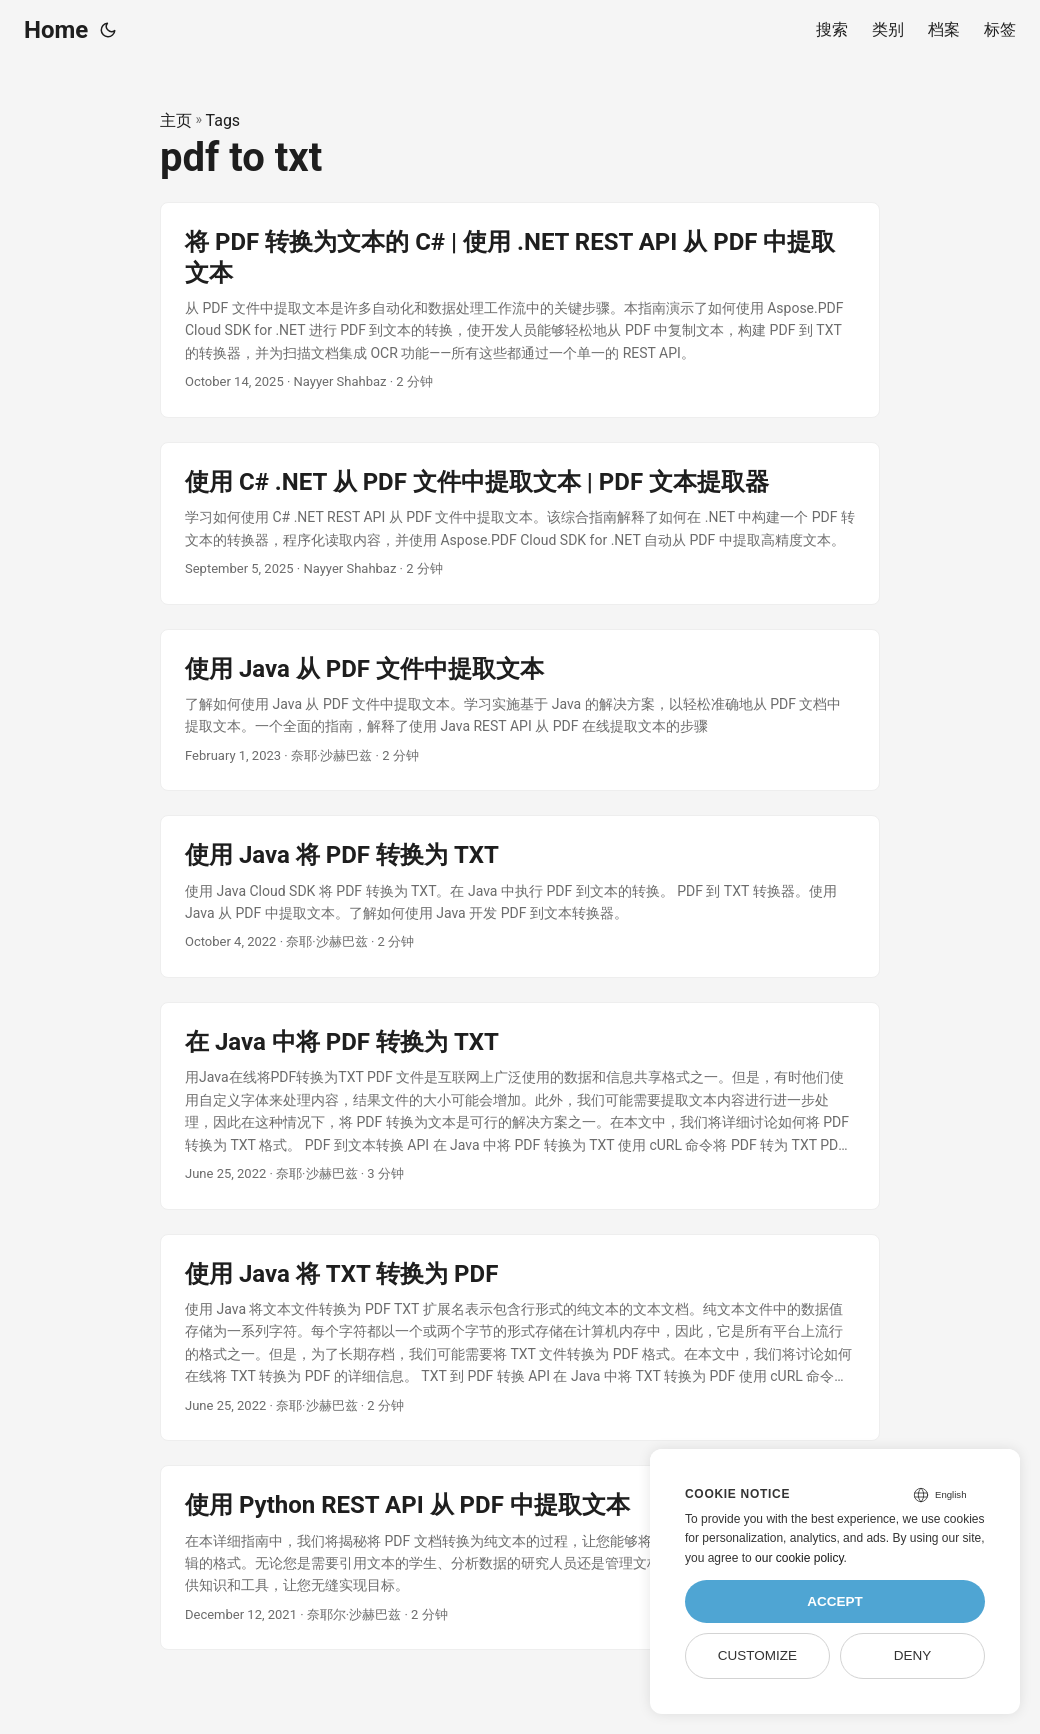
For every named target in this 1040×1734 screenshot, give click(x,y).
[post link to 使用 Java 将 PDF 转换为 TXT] (520, 896)
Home (56, 30)
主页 (176, 120)
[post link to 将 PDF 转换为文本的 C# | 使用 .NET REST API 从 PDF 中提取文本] (520, 310)
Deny (913, 1655)
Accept (835, 1601)
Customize (757, 1655)
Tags (223, 120)
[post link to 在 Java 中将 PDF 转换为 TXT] (520, 1106)
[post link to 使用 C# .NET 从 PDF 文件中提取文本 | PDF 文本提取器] (520, 523)
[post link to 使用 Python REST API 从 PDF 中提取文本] (520, 1557)
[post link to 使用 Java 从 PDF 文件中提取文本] (520, 710)
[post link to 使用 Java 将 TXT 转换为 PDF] (520, 1338)
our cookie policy (799, 1558)
